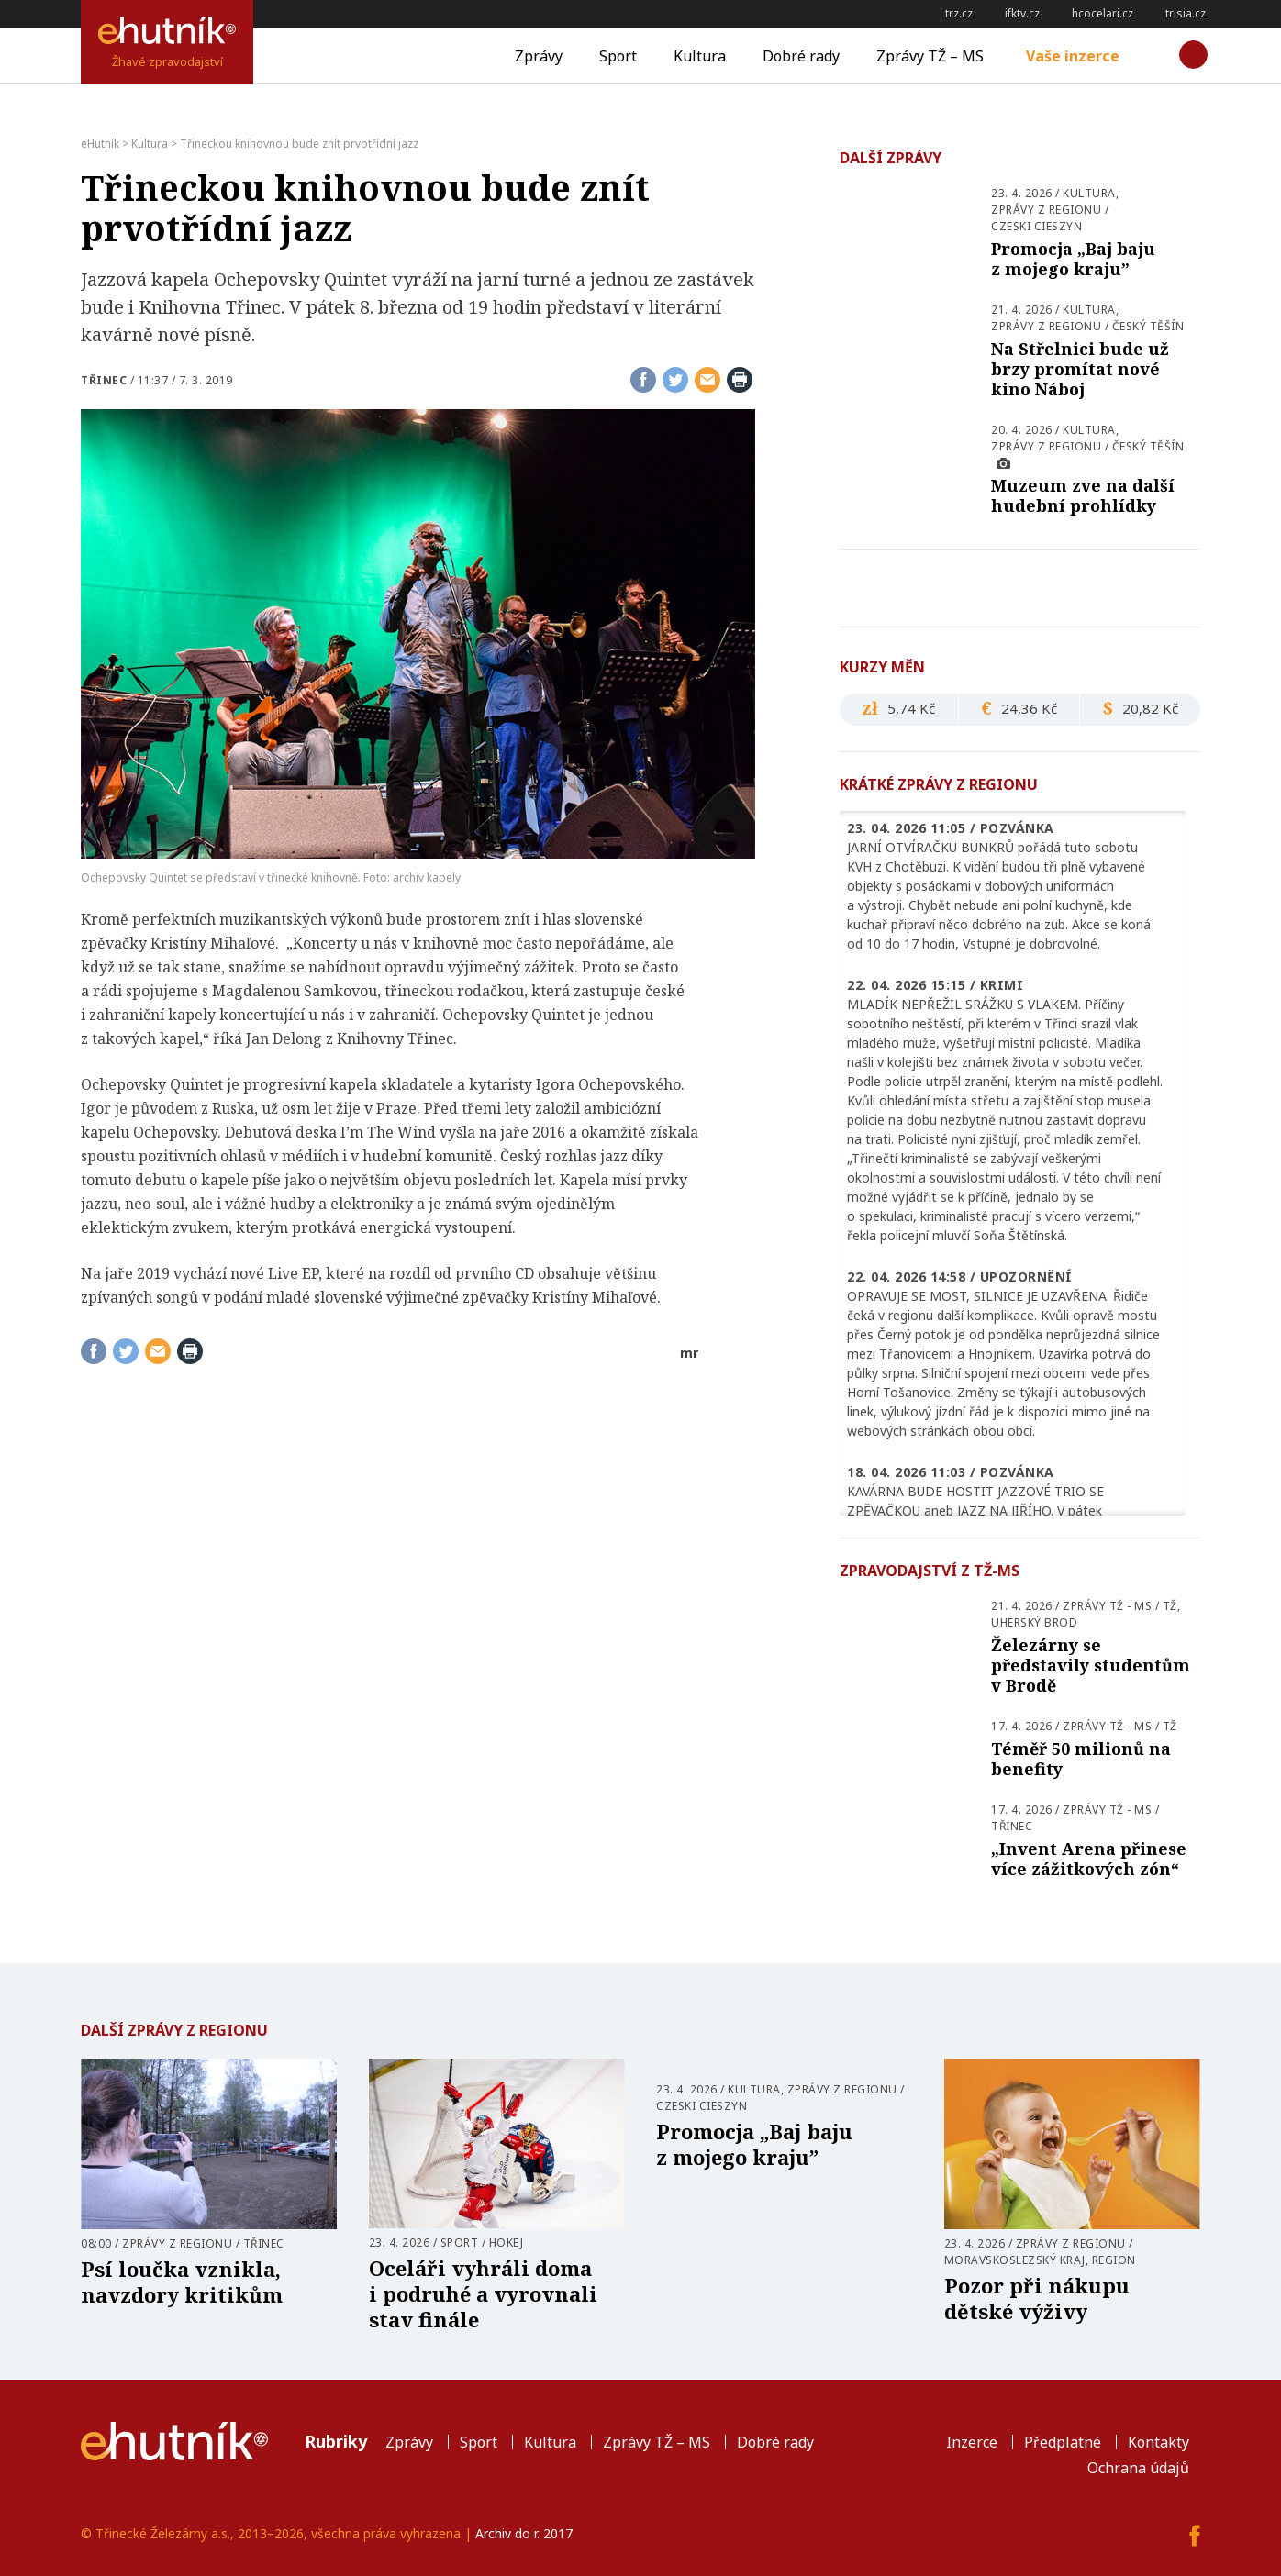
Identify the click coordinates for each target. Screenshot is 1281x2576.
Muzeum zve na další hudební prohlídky (1083, 495)
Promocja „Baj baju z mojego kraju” (1073, 259)
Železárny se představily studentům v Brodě (1090, 1665)
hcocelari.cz (1102, 13)
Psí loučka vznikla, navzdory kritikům (182, 2281)
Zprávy (539, 56)
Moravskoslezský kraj (1015, 2260)
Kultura (700, 56)
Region (1114, 2260)
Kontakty (1158, 2442)
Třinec (104, 380)
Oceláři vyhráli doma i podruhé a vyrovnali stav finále (483, 2293)
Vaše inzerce (1072, 56)
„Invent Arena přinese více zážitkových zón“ (1088, 1859)
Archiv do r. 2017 (524, 2533)
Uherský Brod (1034, 1622)
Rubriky (336, 2441)
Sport (618, 56)
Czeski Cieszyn (1036, 226)
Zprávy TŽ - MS (1107, 1606)
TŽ (1170, 1606)
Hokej (506, 2242)
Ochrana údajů (1138, 2468)
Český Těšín (1148, 326)
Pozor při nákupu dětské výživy (1037, 2298)
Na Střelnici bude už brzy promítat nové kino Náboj (1080, 369)
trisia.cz (1185, 13)
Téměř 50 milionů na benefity (1081, 1759)
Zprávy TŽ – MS (930, 56)
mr (689, 1352)
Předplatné (1062, 2442)
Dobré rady (801, 56)
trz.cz (959, 13)
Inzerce (971, 2442)
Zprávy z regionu (1046, 209)
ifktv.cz (1022, 13)
